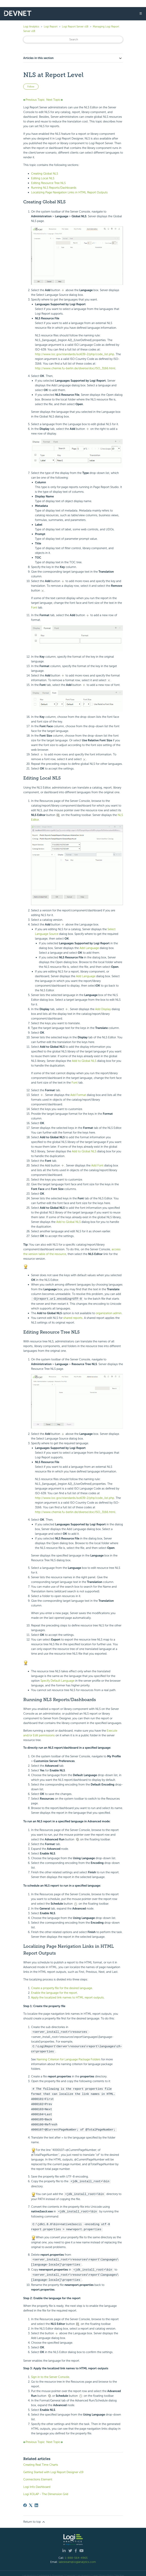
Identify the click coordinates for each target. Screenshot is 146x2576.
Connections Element (37, 2475)
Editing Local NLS (42, 178)
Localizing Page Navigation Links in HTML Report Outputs (69, 192)
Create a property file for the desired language (61, 1988)
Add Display (103, 1009)
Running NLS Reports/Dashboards (53, 187)
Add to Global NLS (84, 1061)
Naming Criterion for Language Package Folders (68, 2058)
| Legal (94, 2571)
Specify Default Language (57, 1680)
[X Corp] (30, 2501)
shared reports (72, 1317)
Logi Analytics (31, 26)
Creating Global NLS (44, 173)
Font (34, 607)
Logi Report (50, 26)
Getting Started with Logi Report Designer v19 (53, 2468)
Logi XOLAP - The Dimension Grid (45, 2490)
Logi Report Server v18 (75, 26)
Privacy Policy (106, 2571)
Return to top (34, 2518)
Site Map (119, 2571)
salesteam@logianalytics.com (77, 2558)
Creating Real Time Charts (40, 2460)
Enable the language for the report (54, 1992)
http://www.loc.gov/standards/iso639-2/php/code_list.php (74, 354)
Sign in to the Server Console (50, 2372)
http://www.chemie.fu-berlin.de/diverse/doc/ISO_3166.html (75, 368)
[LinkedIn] (36, 2501)
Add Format (78, 1095)
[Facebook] (25, 2501)
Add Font (97, 1165)
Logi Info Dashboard (36, 2482)
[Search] (73, 39)
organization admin (109, 1313)
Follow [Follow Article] (30, 86)
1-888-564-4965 (76, 2553)
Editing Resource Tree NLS (48, 183)
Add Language (89, 948)
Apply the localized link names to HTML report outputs (67, 1997)
